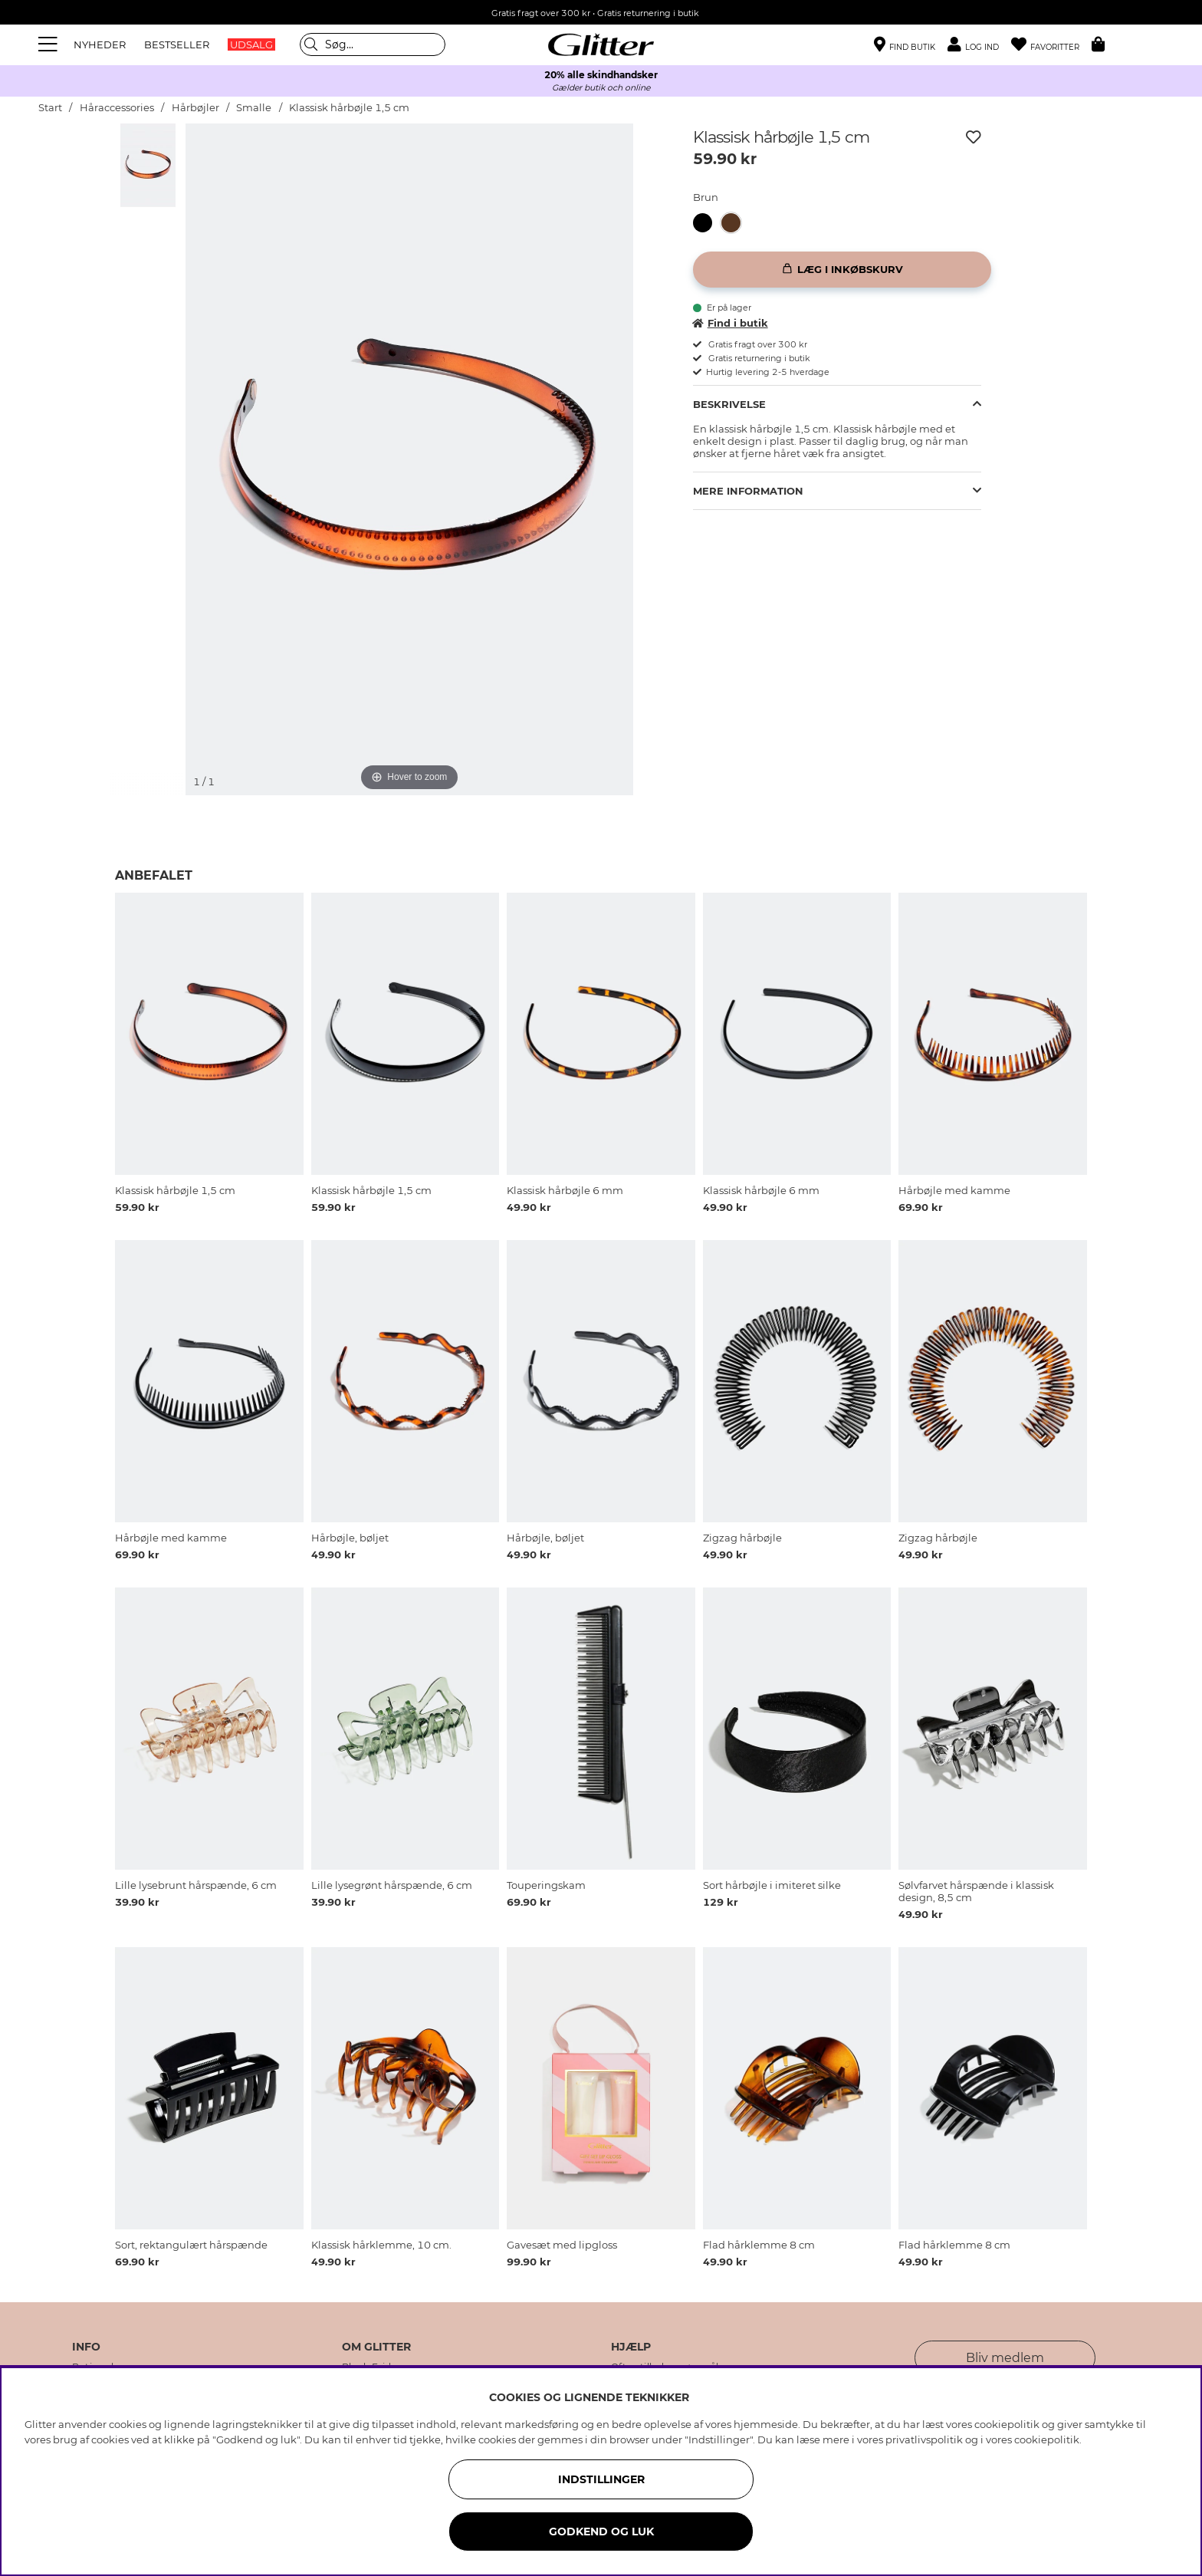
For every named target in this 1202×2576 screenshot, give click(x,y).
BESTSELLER (176, 44)
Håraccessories (117, 108)
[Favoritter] (1051, 45)
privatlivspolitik (924, 2439)
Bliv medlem (1005, 2358)
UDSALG (251, 44)
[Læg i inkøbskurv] (842, 270)
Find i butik (730, 323)
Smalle (253, 108)
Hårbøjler (195, 108)
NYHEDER (100, 44)
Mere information (748, 491)
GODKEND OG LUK (601, 2531)
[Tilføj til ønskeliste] (973, 137)
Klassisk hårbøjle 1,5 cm (349, 108)
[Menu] (49, 44)
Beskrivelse (729, 404)
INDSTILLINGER (601, 2479)
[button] (979, 45)
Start (50, 108)
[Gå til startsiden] (601, 44)
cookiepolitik (1046, 2439)
